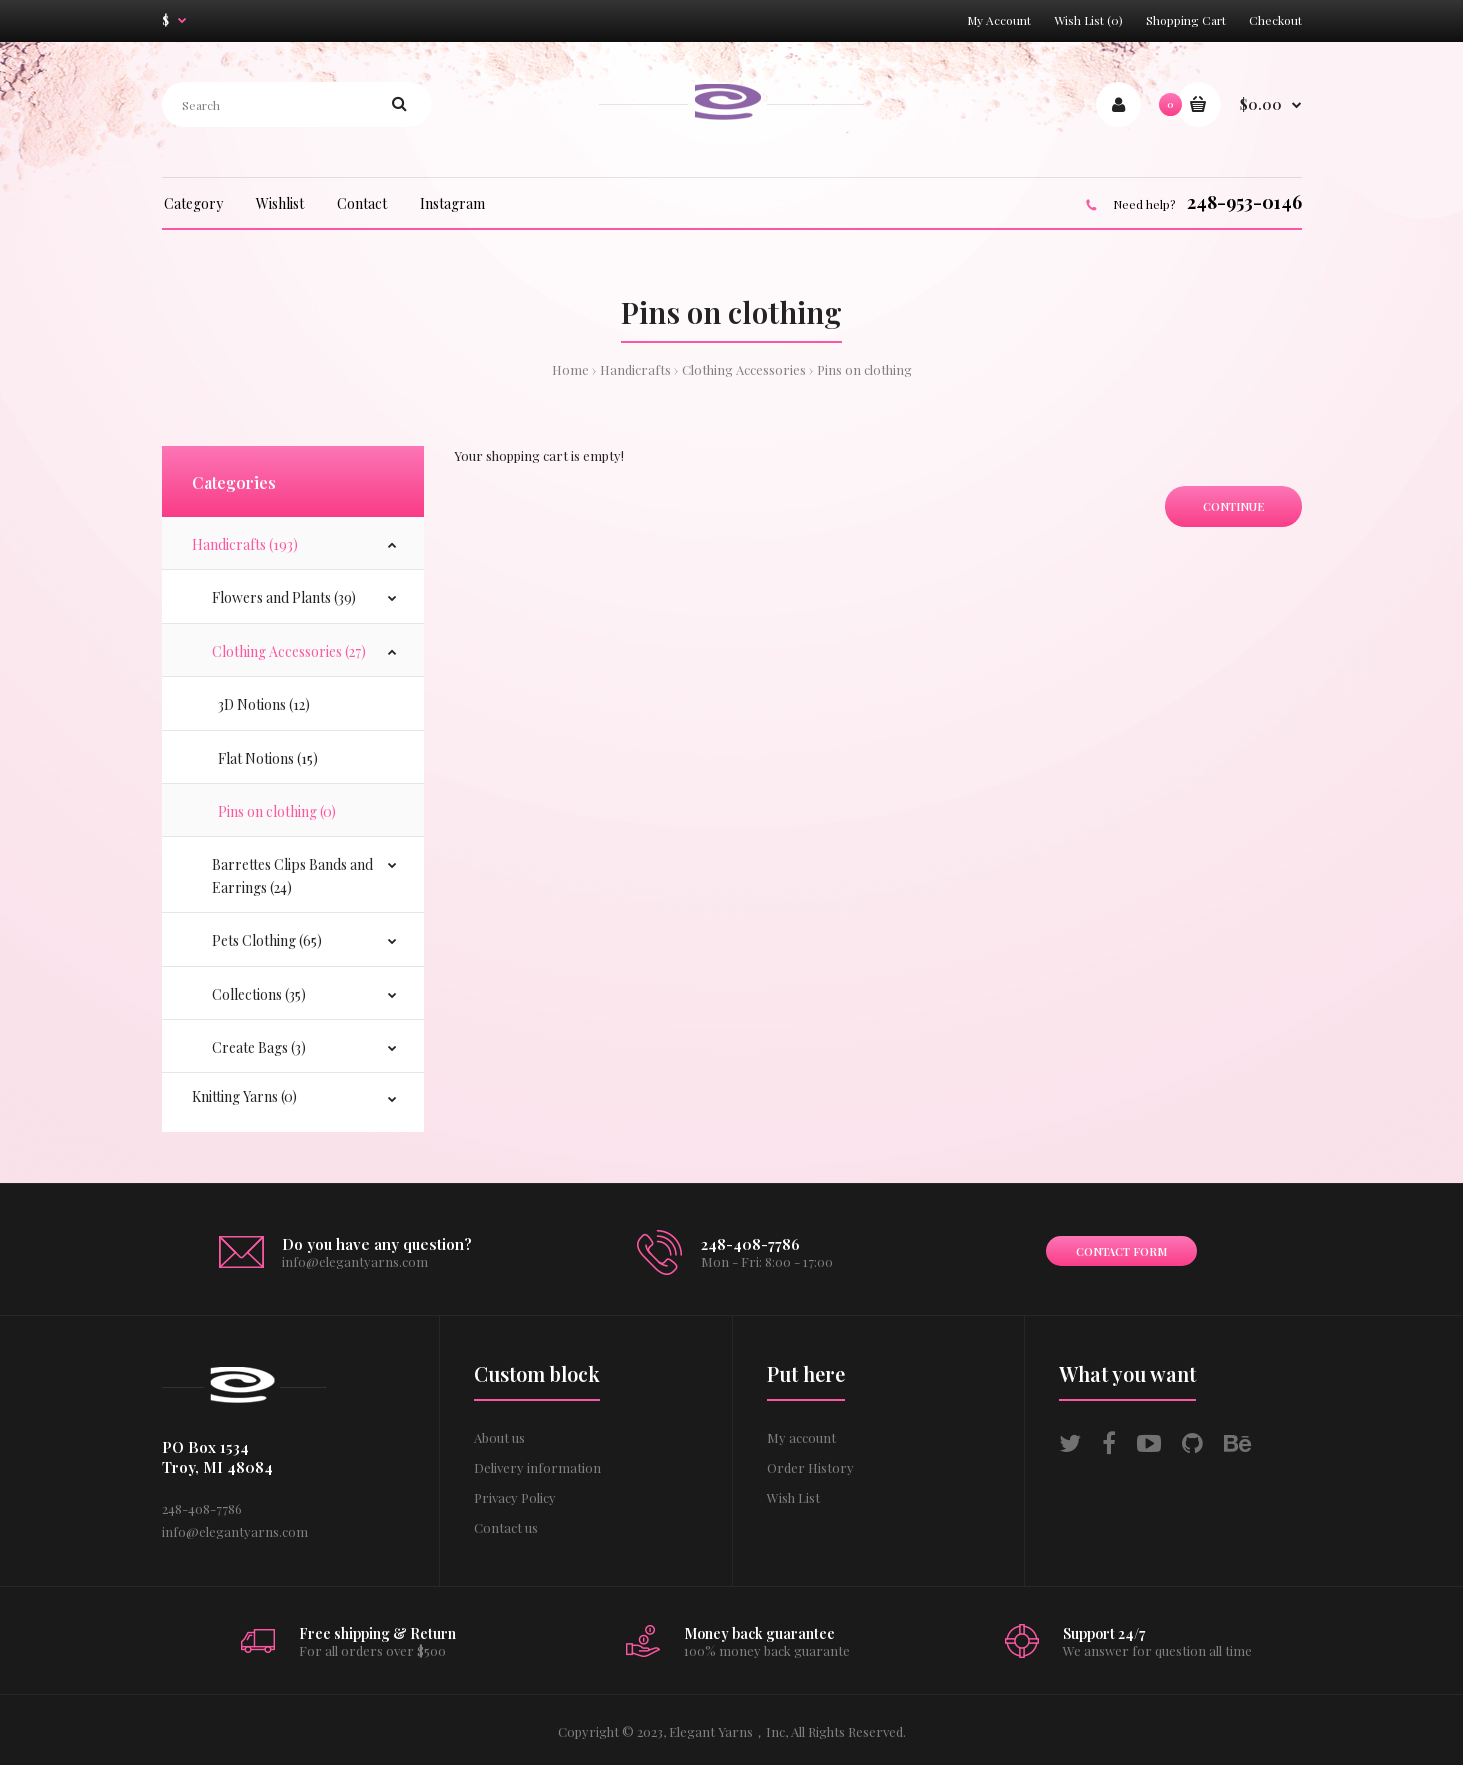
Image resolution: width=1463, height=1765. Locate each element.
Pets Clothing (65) (267, 940)
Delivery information (537, 1467)
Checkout (1275, 20)
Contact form (1121, 1251)
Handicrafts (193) (245, 544)
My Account (999, 20)
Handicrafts (635, 369)
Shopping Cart (1186, 20)
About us (499, 1437)
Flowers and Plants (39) (284, 597)
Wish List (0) (1088, 20)
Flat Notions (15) (265, 758)
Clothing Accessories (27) (289, 651)
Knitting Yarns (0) (244, 1096)
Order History (810, 1467)
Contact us (506, 1527)
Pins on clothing (864, 369)
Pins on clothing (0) (274, 811)
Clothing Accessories (744, 369)
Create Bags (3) (259, 1047)
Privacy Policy (515, 1497)
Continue (1233, 506)
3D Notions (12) (261, 704)
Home (570, 369)
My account (801, 1437)
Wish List (793, 1497)
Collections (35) (259, 994)
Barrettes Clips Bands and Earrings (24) (292, 875)
